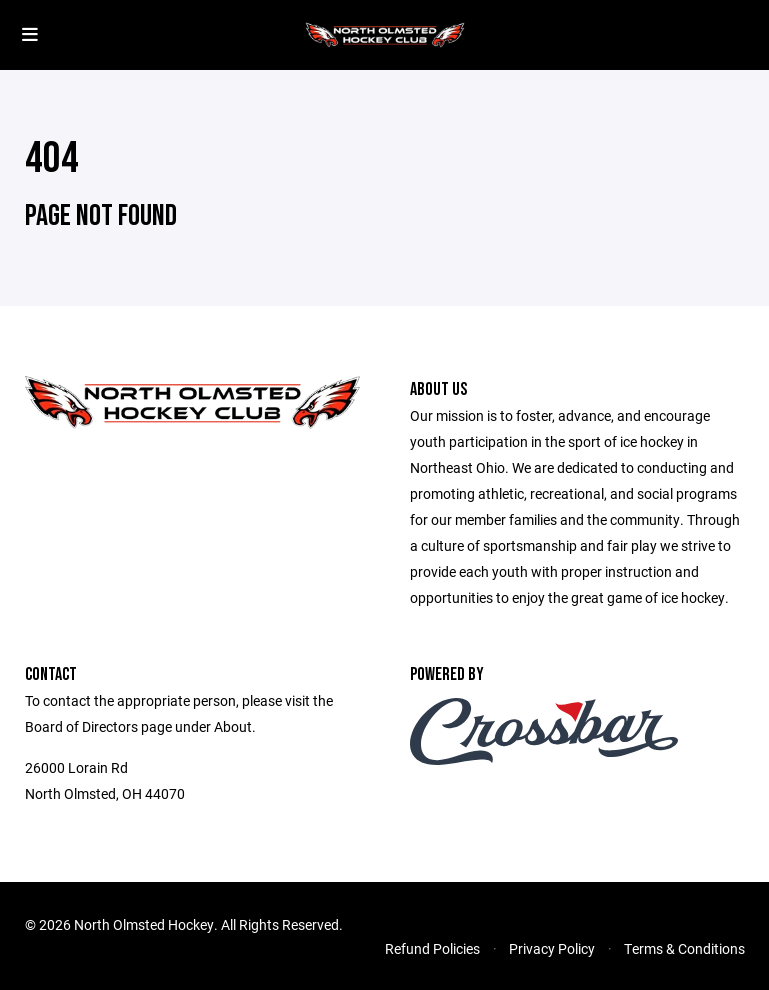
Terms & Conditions (684, 948)
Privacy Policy (552, 948)
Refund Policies (432, 948)
